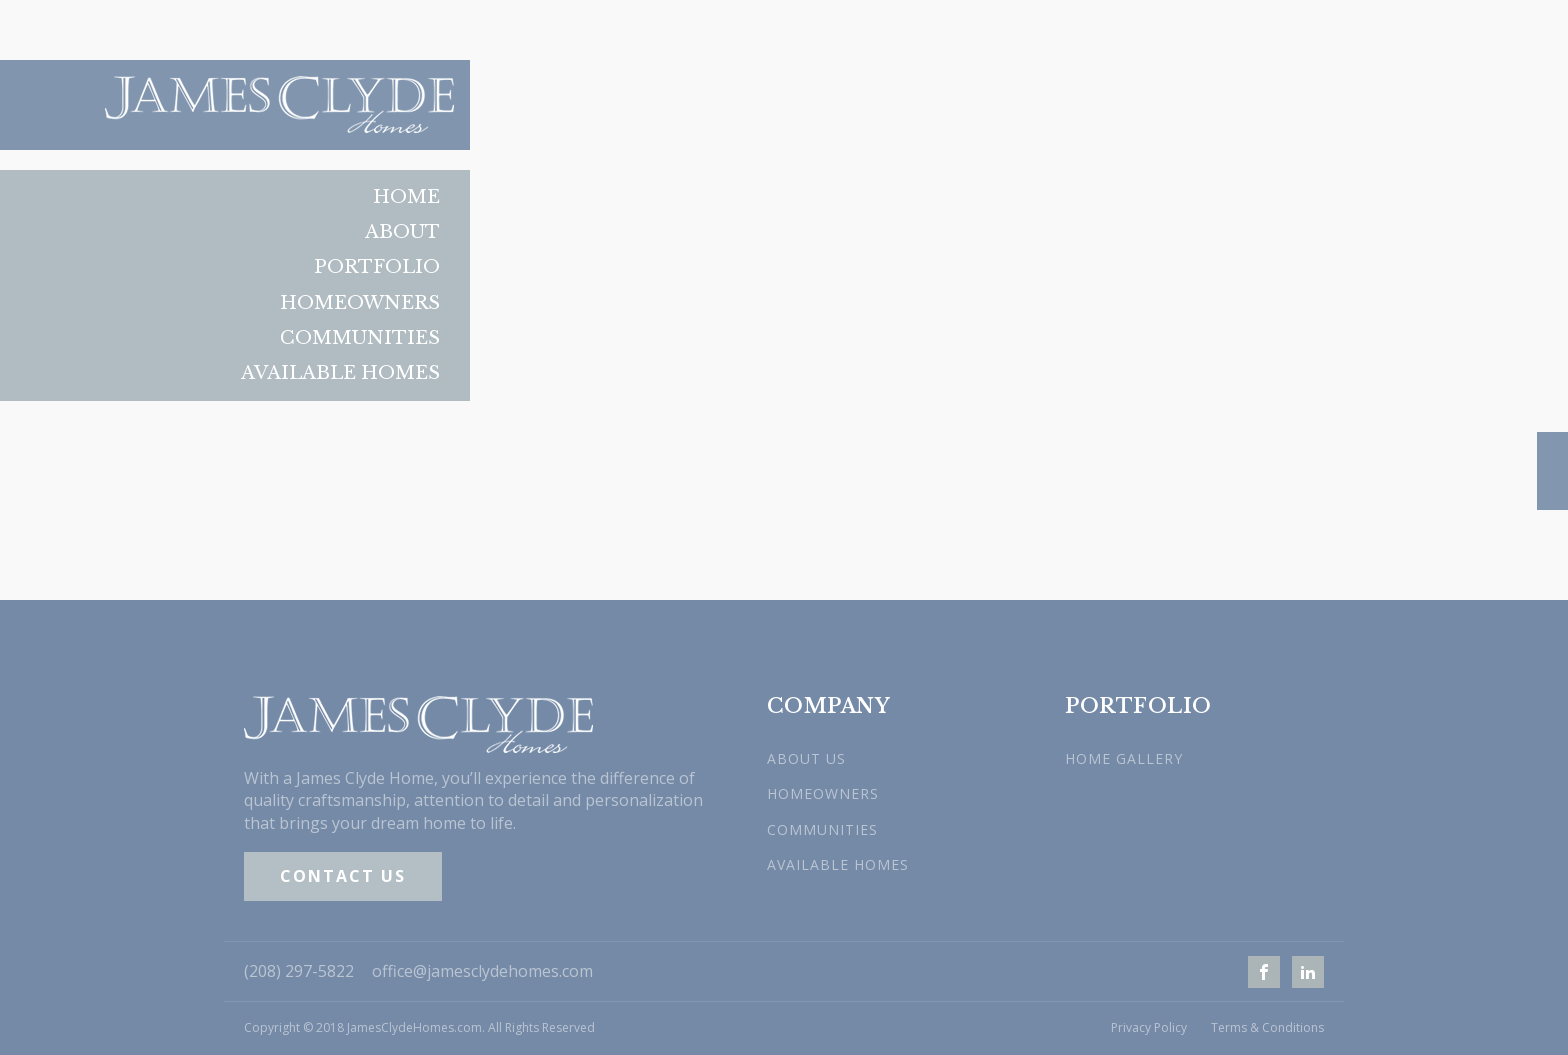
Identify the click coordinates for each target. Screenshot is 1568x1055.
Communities (360, 338)
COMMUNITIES (822, 829)
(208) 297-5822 (299, 971)
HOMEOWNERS (823, 793)
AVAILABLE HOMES (838, 864)
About (402, 232)
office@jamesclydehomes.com (482, 971)
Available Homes (340, 373)
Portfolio (377, 267)
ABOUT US (806, 758)
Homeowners (360, 303)
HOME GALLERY (1124, 758)
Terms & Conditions (1267, 1028)
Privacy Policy (1149, 1028)
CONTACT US (343, 876)
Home (406, 197)
